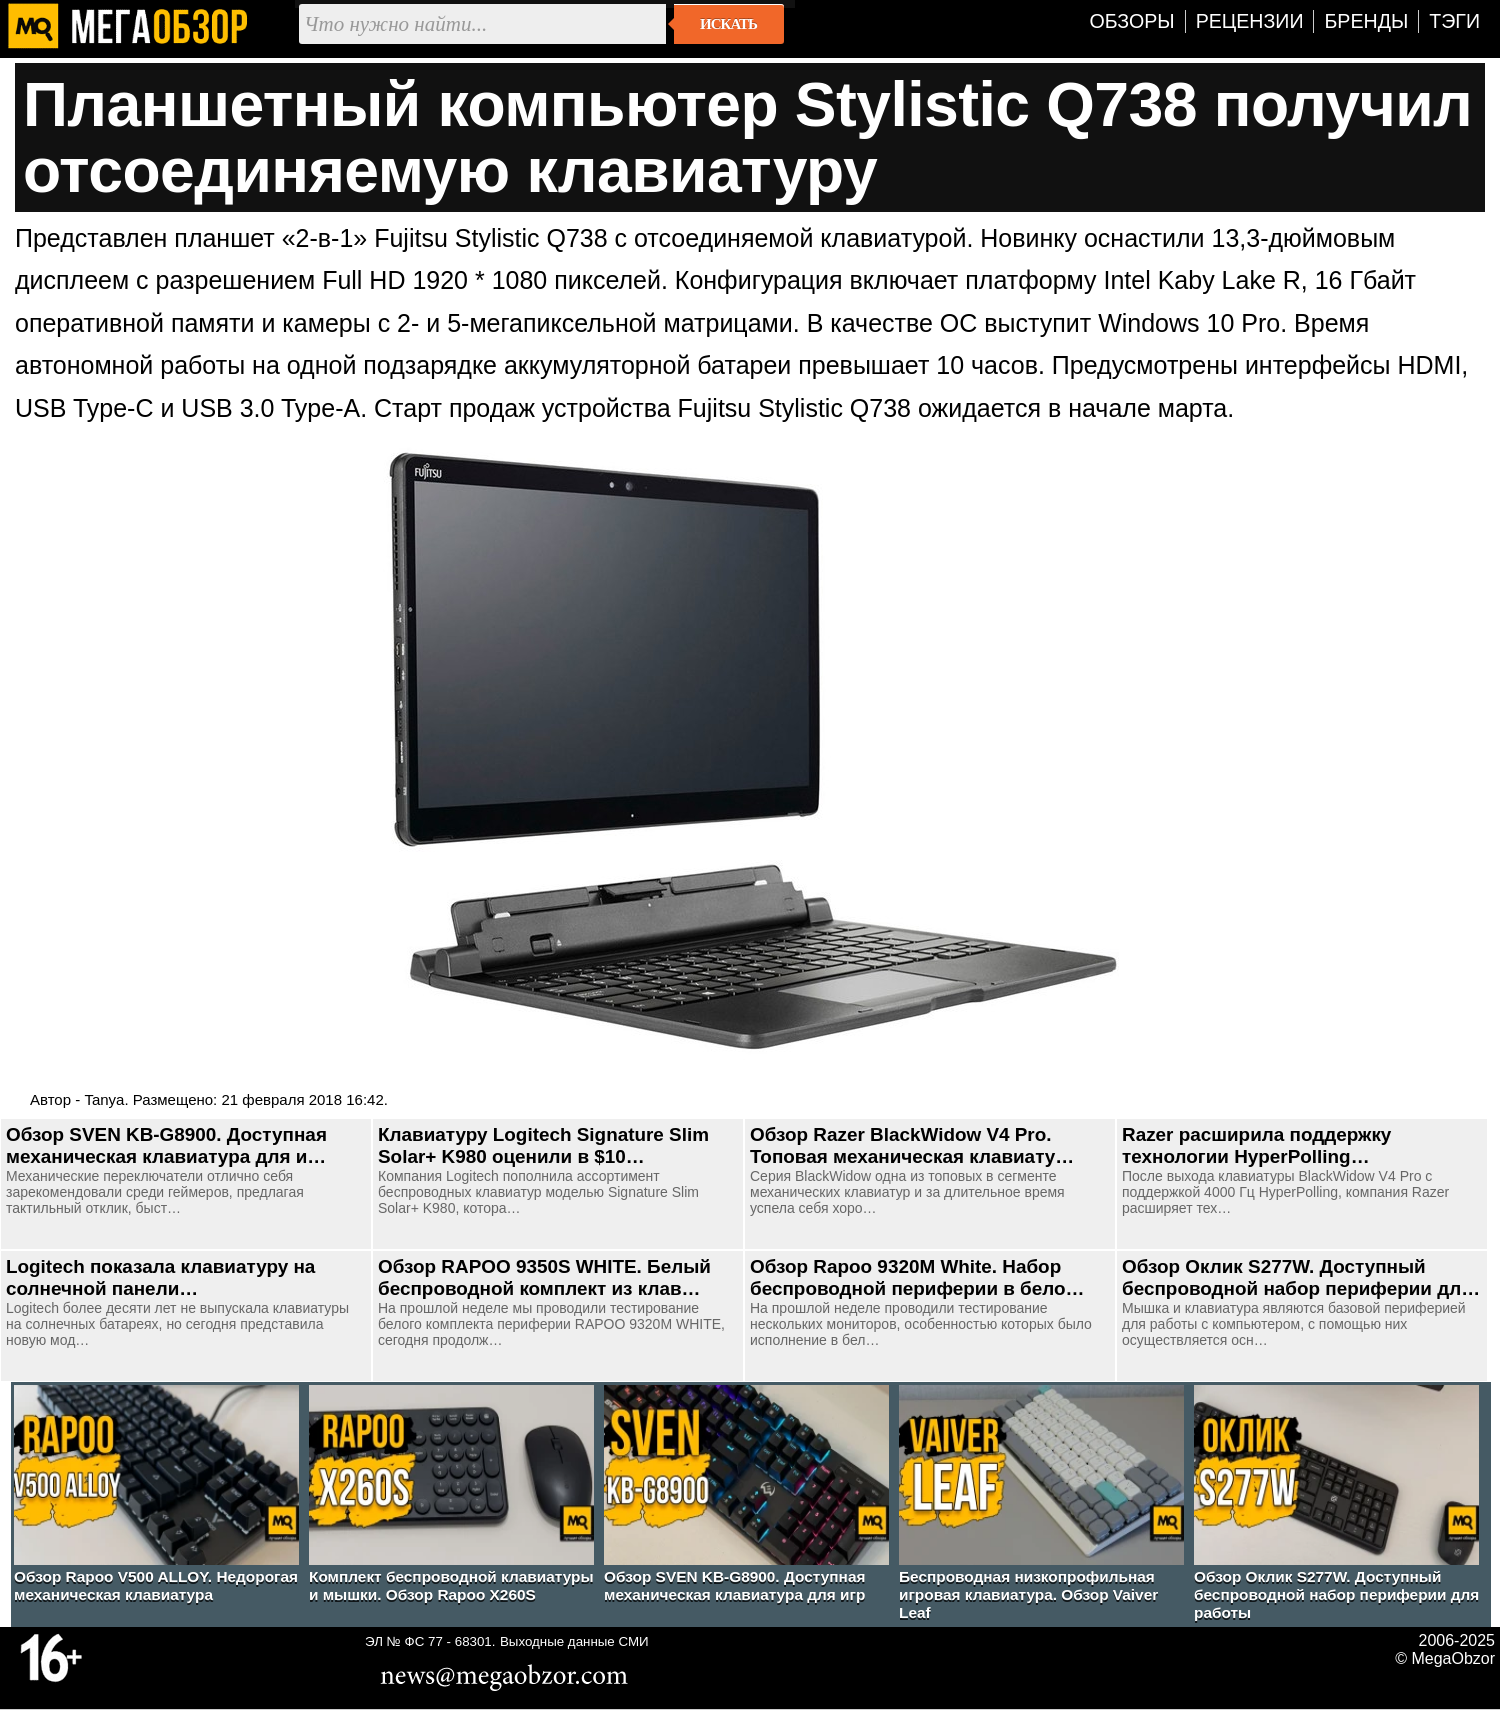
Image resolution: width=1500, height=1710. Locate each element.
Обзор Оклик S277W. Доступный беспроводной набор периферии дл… (1301, 1277)
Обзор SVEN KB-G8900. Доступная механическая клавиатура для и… (166, 1145)
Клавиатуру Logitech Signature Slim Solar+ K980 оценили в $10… (543, 1145)
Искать (728, 24)
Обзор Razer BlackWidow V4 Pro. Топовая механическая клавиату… (912, 1145)
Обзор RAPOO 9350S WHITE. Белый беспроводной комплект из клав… (544, 1277)
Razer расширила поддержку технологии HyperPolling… (1256, 1145)
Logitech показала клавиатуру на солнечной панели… (160, 1277)
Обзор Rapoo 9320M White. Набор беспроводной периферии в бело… (917, 1277)
